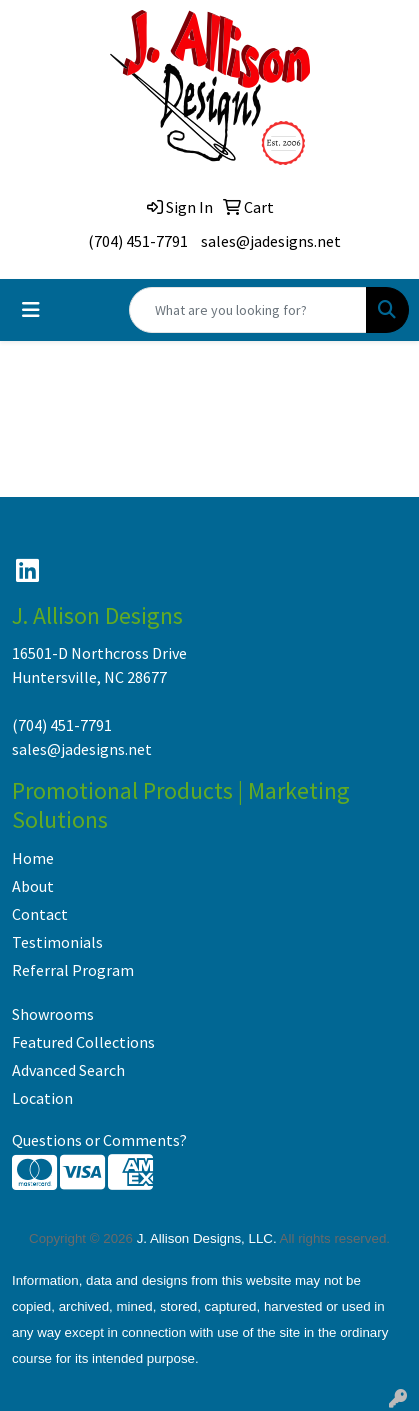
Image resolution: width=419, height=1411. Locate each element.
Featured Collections (83, 1042)
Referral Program (73, 970)
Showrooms (53, 1014)
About (33, 886)
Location (42, 1098)
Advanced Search (68, 1070)
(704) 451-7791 (138, 241)
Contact (40, 914)
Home (33, 858)
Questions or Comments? (99, 1140)
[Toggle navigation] (31, 310)
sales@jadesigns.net (271, 241)
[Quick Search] (248, 310)
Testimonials (57, 942)
